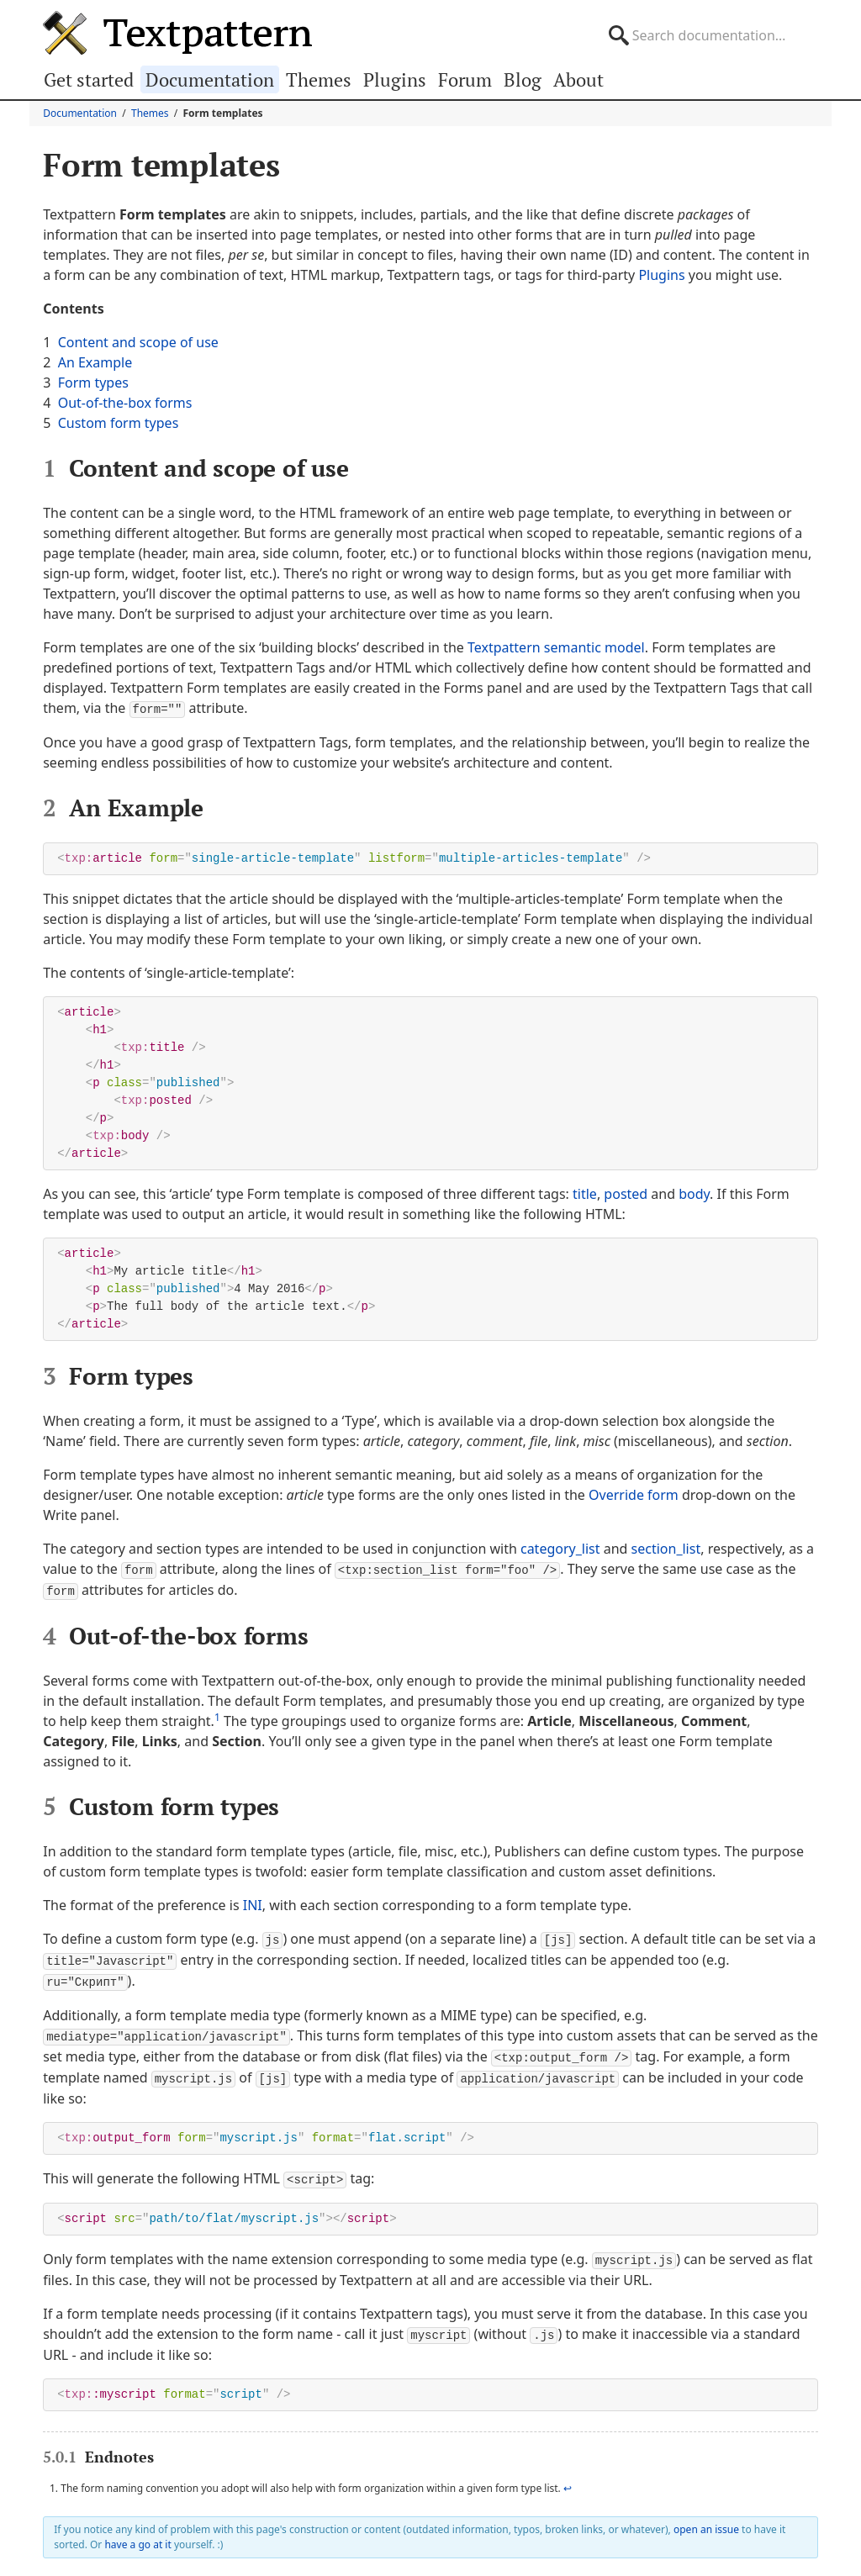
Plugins (394, 79)
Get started (89, 79)
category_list (560, 1548)
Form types (93, 382)
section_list (666, 1548)
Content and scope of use (138, 342)
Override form (634, 1494)
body (694, 1193)
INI (252, 1902)
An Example (95, 362)
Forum (465, 79)
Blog (522, 79)
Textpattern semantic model (556, 647)
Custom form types (118, 423)
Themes (318, 79)
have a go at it (137, 2534)
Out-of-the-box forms (125, 402)
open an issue (706, 2519)
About (578, 79)
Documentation (209, 79)
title (585, 1193)
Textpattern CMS (177, 33)
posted (625, 1193)
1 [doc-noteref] (217, 1715)
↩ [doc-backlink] (567, 2478)
